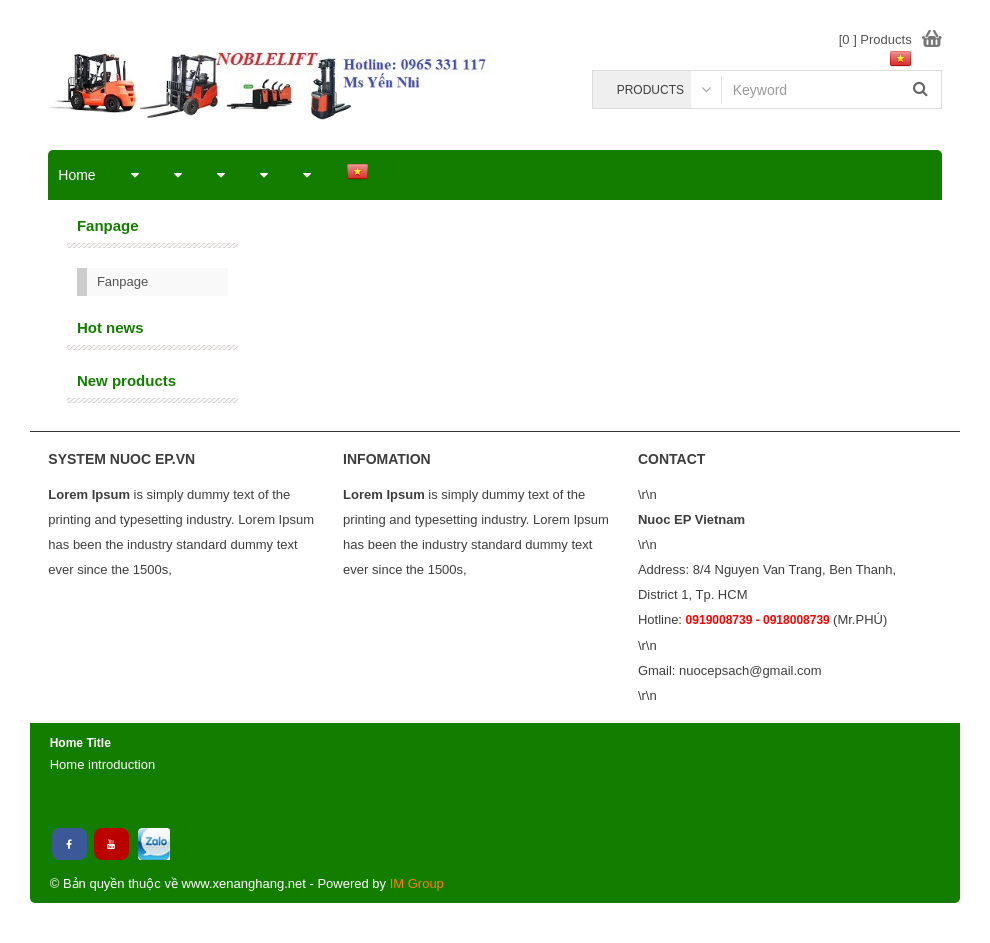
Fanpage (122, 281)
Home (76, 175)
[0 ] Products (875, 39)
